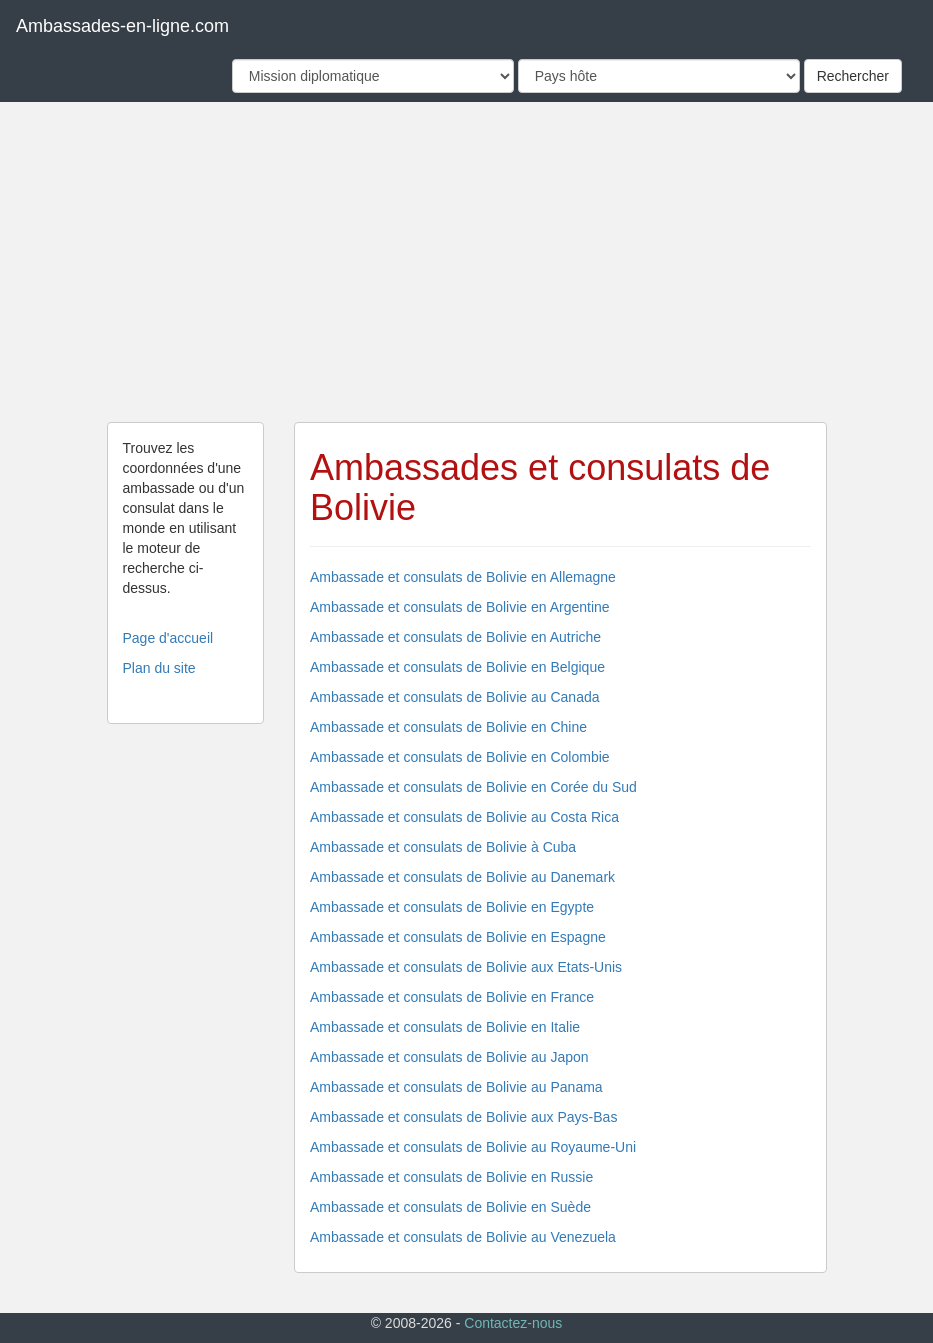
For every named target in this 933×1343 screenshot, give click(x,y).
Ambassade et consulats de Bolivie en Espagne (458, 937)
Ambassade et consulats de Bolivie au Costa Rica (464, 817)
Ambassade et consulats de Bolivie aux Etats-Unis (466, 967)
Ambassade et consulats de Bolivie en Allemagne (463, 577)
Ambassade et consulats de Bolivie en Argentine (460, 607)
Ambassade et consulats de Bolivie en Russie (451, 1177)
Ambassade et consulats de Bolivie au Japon (449, 1057)
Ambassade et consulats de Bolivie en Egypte (452, 907)
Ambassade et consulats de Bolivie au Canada (455, 697)
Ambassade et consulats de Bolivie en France (452, 997)
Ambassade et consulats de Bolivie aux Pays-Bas (463, 1117)
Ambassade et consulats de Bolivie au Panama (456, 1087)
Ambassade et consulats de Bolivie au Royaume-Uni (473, 1147)
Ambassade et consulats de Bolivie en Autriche (455, 637)
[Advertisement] (467, 262)
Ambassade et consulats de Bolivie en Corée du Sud (473, 787)
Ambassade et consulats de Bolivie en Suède (450, 1207)
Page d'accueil (168, 638)
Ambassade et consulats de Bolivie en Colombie (460, 757)
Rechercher (853, 76)
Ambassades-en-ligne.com (122, 26)
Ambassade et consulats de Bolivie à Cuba (443, 847)
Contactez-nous (513, 1323)
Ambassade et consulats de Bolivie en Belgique (457, 667)
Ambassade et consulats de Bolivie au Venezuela (463, 1237)
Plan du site (159, 668)
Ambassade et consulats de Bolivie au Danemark (462, 877)
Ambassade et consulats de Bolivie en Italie (445, 1027)
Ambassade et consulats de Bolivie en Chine (448, 727)
